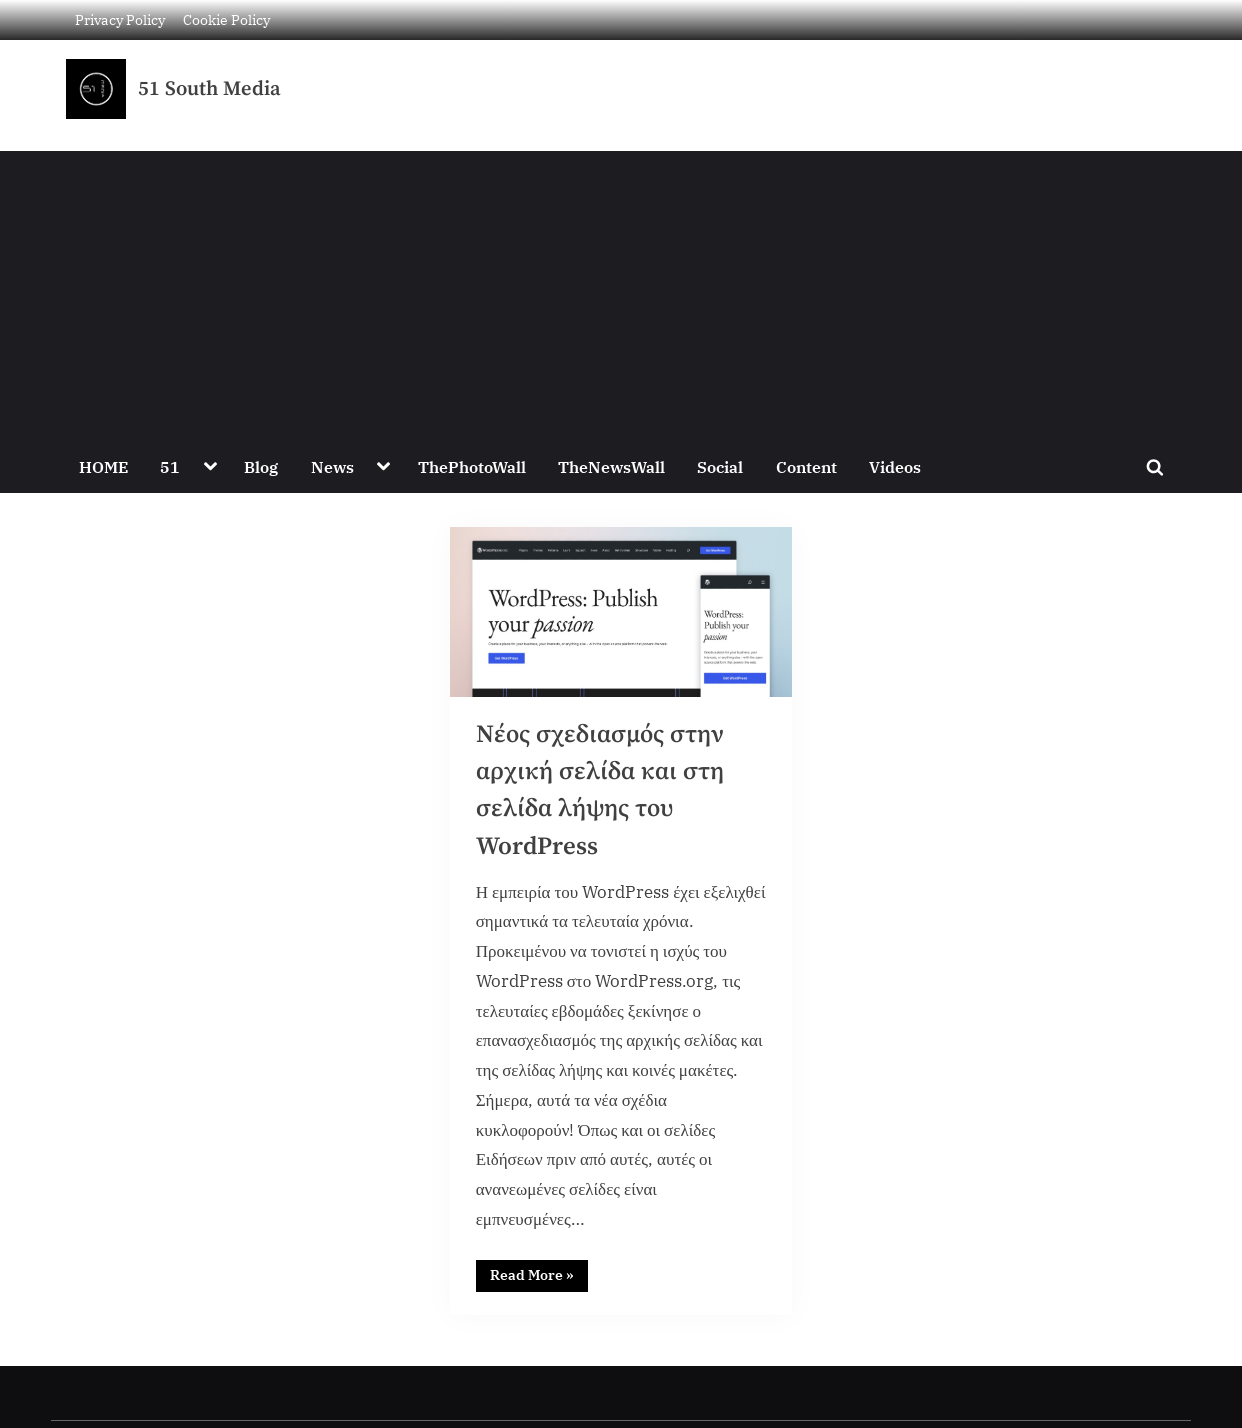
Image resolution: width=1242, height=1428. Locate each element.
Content (806, 466)
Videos (895, 466)
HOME (103, 466)
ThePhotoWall (472, 466)
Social (720, 466)
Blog (261, 466)
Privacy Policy (120, 19)
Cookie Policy (226, 19)
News (332, 466)
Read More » (539, 1272)
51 (170, 466)
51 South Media (209, 89)
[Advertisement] (621, 291)
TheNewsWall (611, 466)
